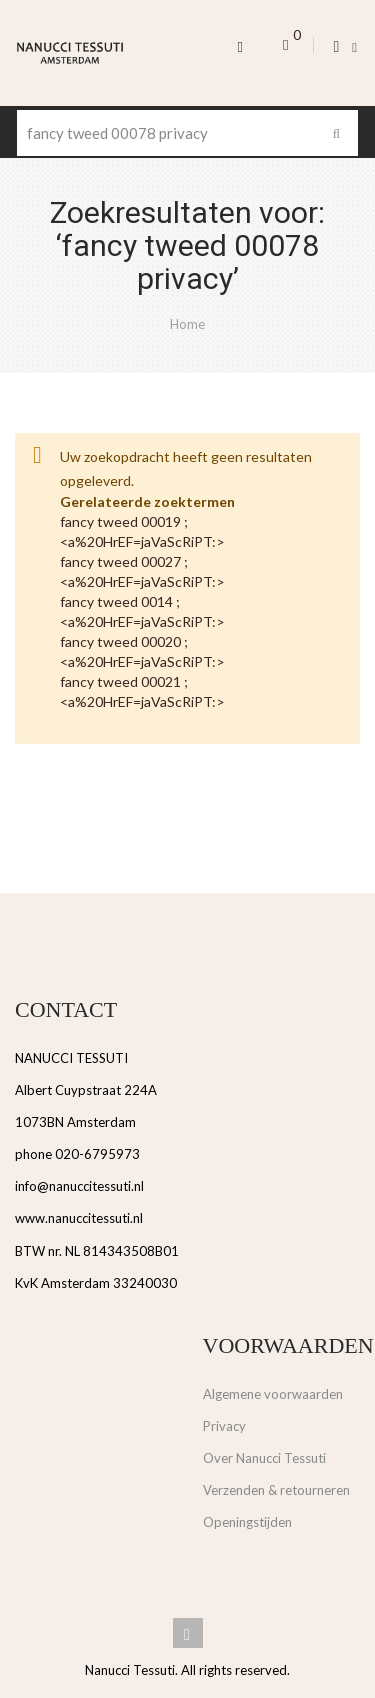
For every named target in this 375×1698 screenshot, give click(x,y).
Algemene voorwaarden (273, 1394)
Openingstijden (247, 1522)
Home (187, 324)
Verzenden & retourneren (276, 1490)
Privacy (224, 1426)
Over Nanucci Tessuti (264, 1458)
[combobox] (187, 133)
